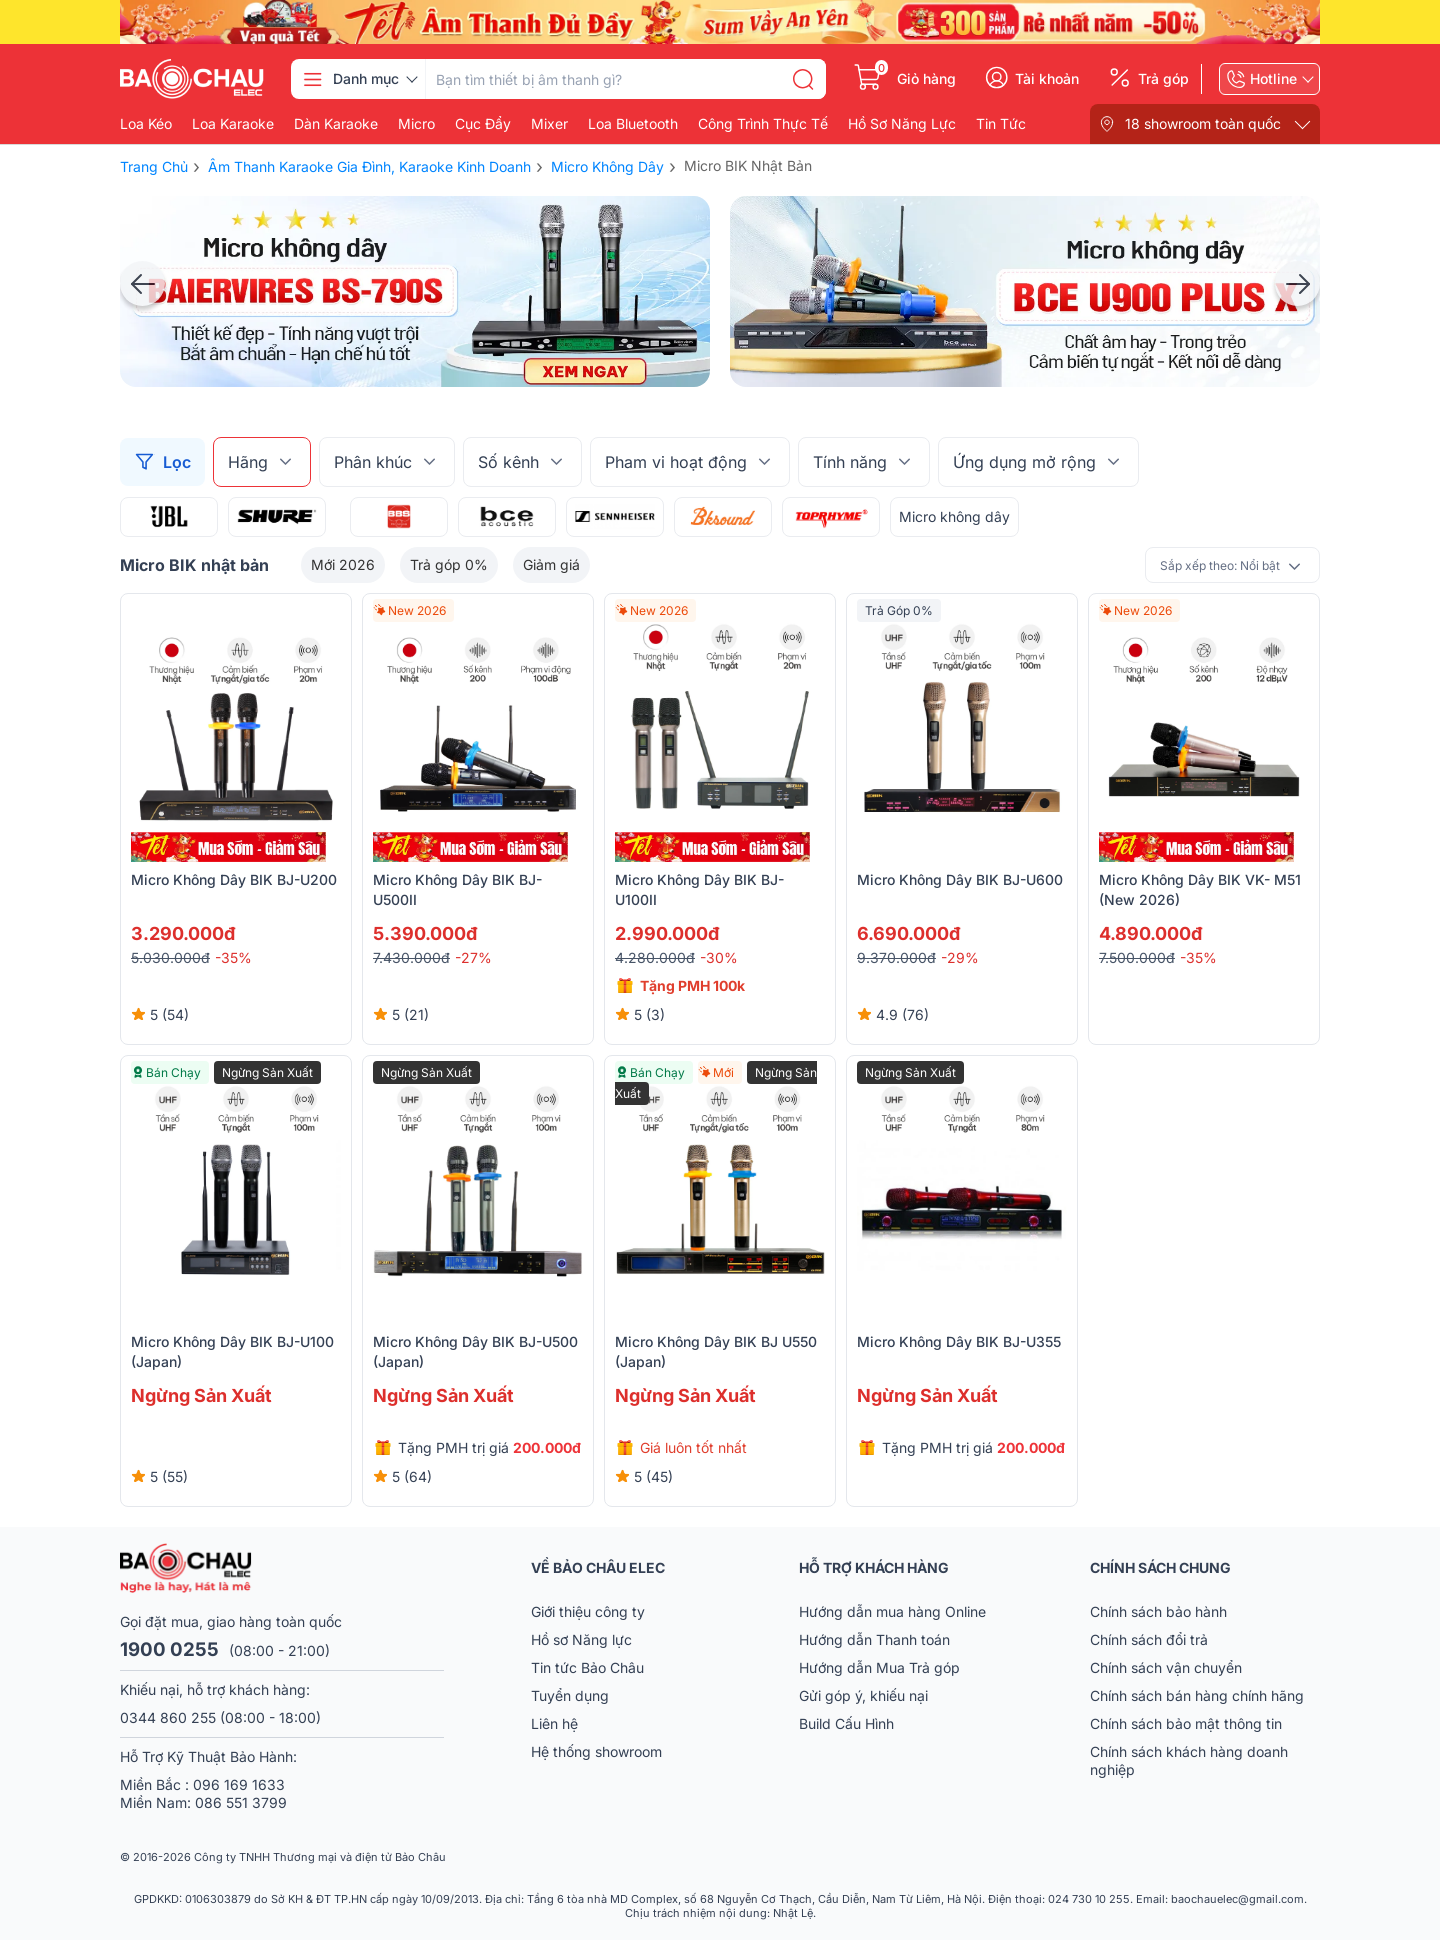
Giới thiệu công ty (588, 1611)
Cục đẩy (483, 124)
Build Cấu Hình (846, 1723)
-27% (473, 957)
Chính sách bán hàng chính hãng (1197, 1695)
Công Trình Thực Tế (763, 124)
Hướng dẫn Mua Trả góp (879, 1667)
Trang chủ (154, 166)
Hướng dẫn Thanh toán (874, 1639)
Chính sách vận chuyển (1166, 1667)
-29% (960, 957)
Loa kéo (146, 124)
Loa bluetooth (633, 124)
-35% (233, 957)
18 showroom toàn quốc (1203, 123)
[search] (803, 79)
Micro (416, 124)
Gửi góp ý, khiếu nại (863, 1695)
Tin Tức (1001, 124)
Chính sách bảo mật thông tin (1186, 1723)
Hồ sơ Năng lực (581, 1639)
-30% (719, 957)
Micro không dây (954, 516)
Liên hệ (554, 1723)
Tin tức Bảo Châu (587, 1667)
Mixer (549, 124)
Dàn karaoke (336, 124)
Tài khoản (1047, 79)
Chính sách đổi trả (1149, 1639)
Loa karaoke (233, 124)
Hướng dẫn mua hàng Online (892, 1611)
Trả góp (1163, 79)
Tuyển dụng (570, 1695)
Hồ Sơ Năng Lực (902, 124)
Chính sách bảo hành (1158, 1611)
